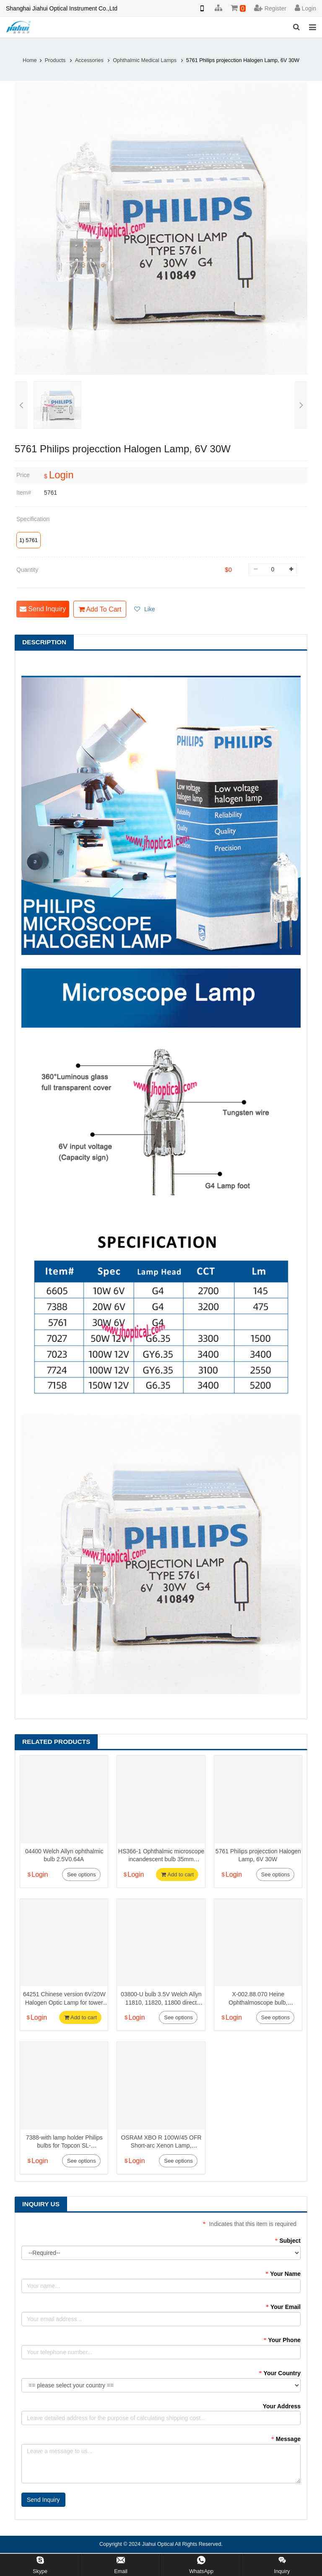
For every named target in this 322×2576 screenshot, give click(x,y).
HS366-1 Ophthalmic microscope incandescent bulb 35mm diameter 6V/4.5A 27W (161, 1859)
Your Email (283, 2307)
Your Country (280, 2373)
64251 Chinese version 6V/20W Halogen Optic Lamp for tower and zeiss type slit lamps (64, 2002)
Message (286, 2439)
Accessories (90, 60)
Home (30, 60)
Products (56, 60)
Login (39, 1874)
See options (81, 1874)
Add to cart (177, 1874)
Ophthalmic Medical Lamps (145, 60)
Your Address (282, 2406)
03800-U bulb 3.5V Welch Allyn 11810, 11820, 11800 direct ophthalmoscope (161, 2002)
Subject (287, 2241)
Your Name (283, 2274)
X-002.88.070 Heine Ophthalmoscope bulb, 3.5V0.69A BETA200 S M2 (257, 2002)
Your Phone (282, 2340)
